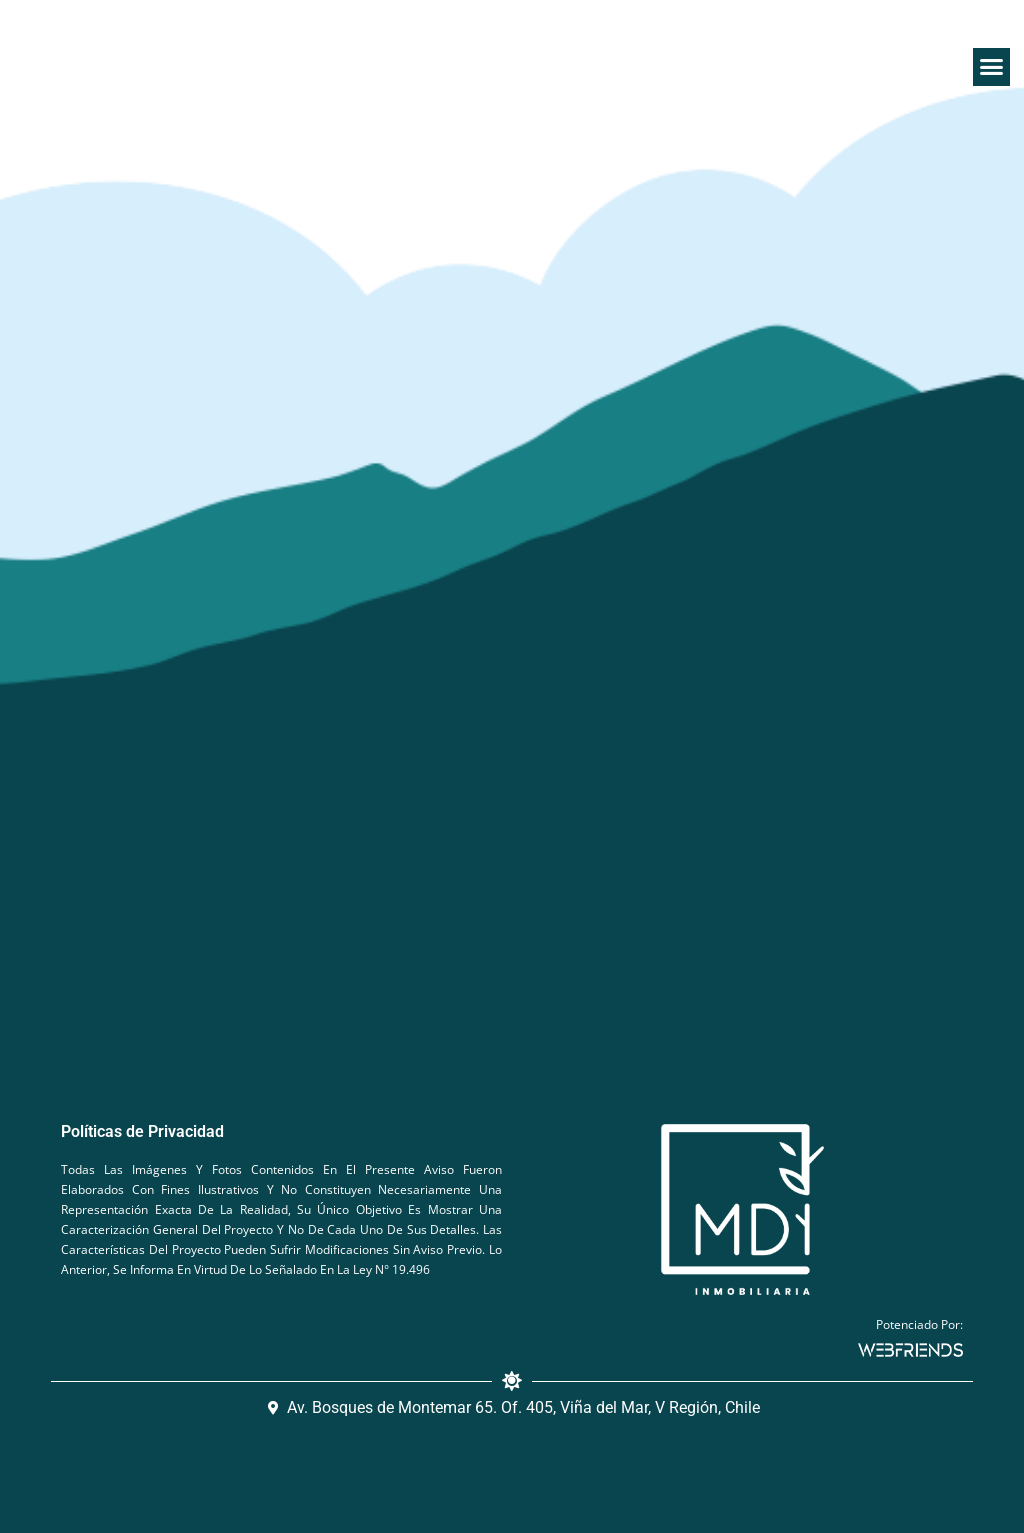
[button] (992, 67)
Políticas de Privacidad (142, 1131)
